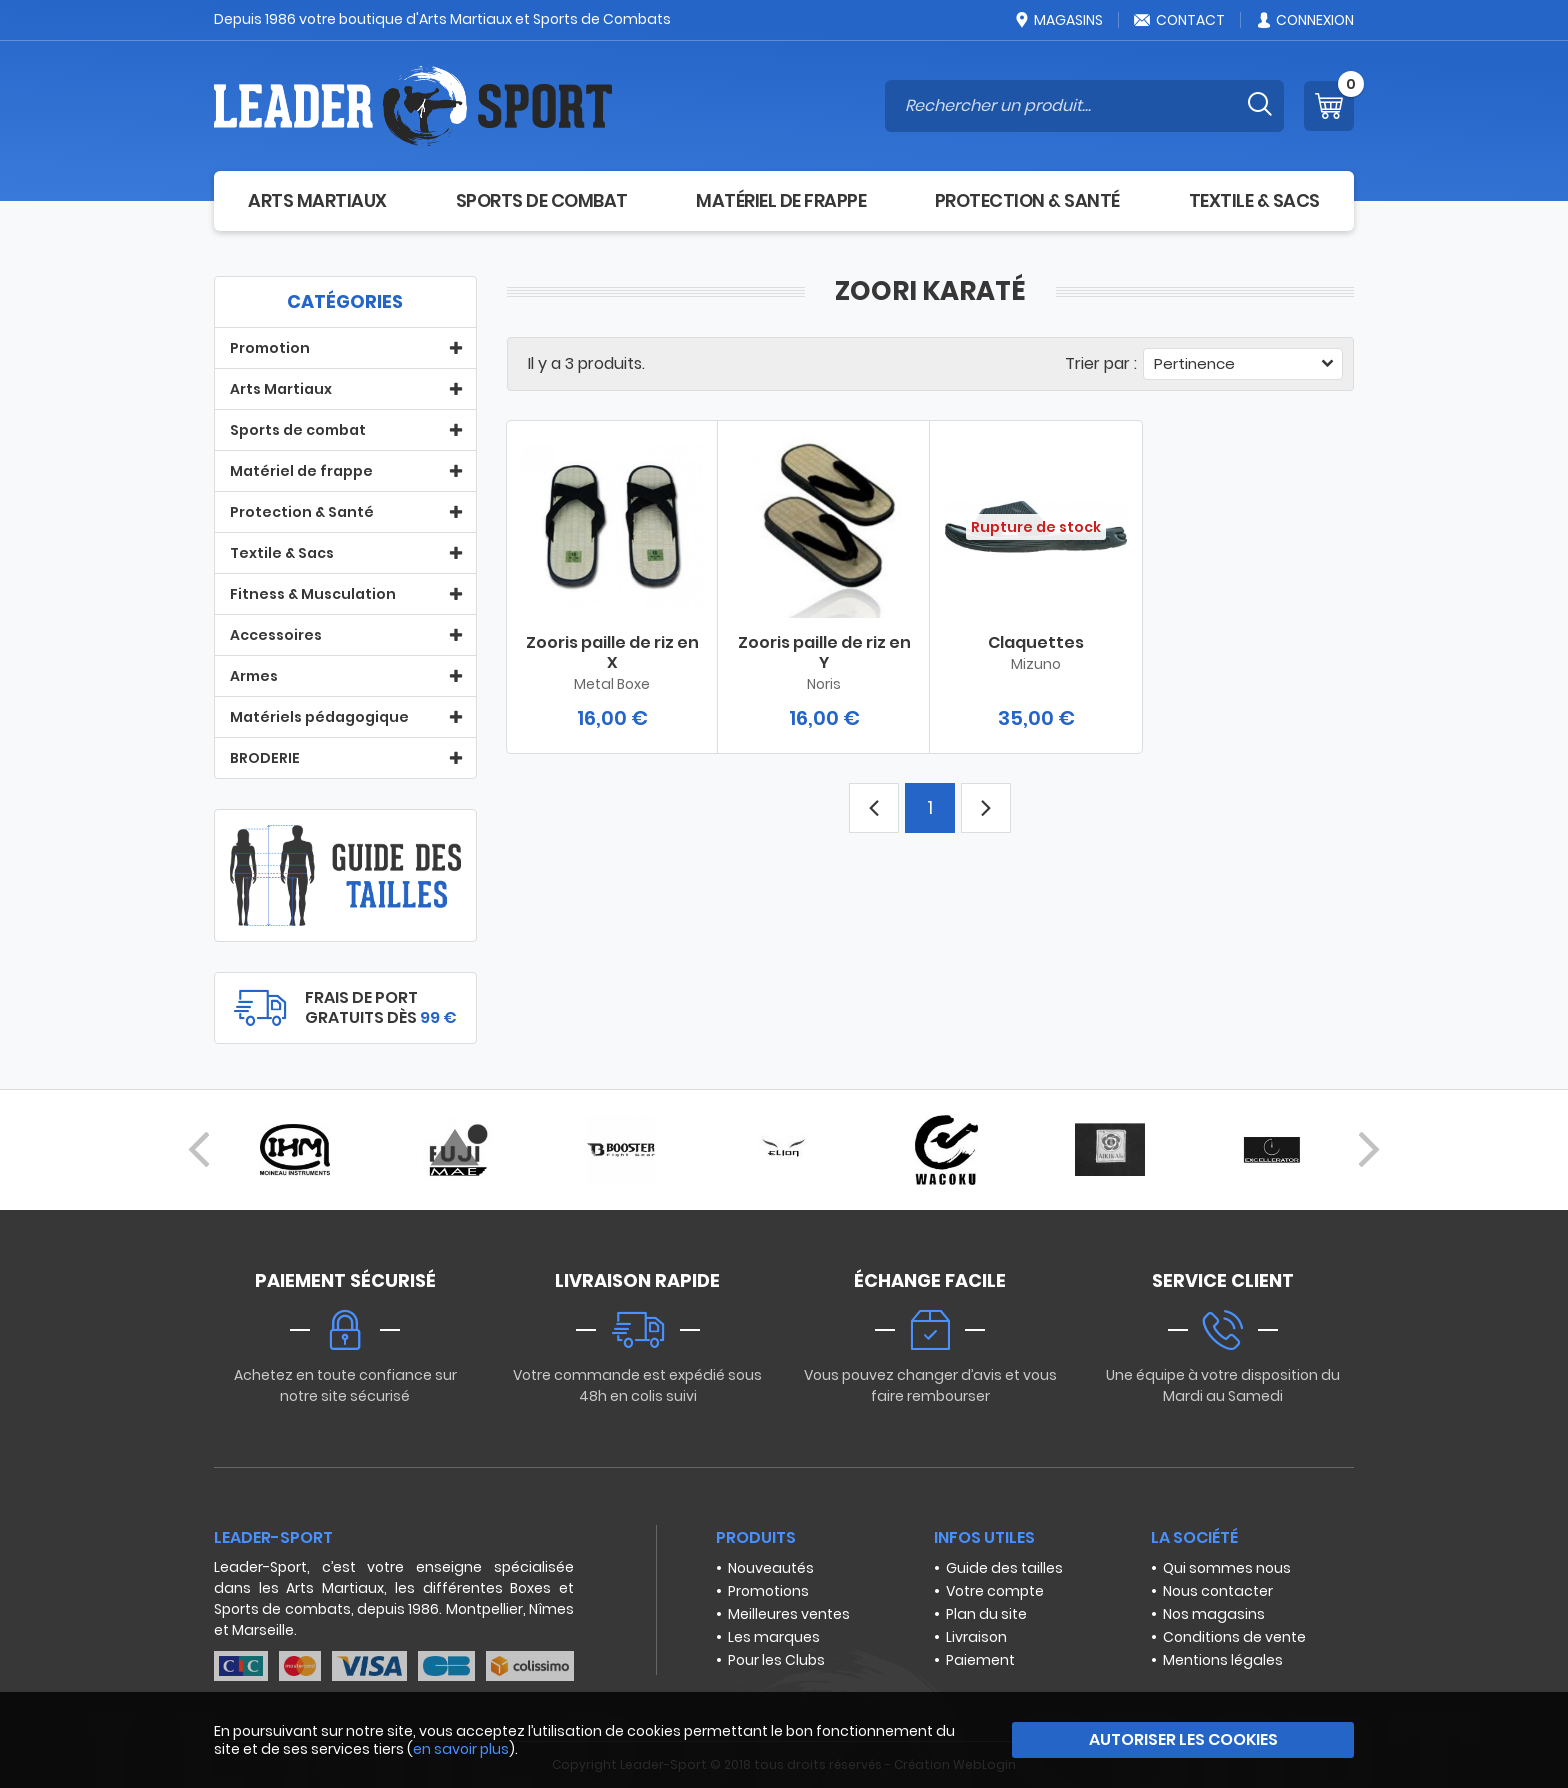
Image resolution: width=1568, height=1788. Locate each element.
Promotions (768, 1591)
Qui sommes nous (1227, 1568)
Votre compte (995, 1591)
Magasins (1058, 20)
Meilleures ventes (789, 1614)
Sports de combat (542, 200)
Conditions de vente (1234, 1637)
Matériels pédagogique (319, 717)
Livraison (976, 1637)
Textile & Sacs (1254, 200)
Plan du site (986, 1614)
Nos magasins (1214, 1614)
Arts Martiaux (317, 200)
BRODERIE (265, 758)
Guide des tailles (1004, 1568)
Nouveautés (771, 1568)
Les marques (774, 1637)
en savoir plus (461, 1749)
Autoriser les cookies (1183, 1739)
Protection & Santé (1027, 200)
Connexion (1304, 20)
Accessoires (276, 635)
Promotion (270, 348)
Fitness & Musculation (313, 594)
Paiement (980, 1660)
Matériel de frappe (781, 200)
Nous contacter (1218, 1591)
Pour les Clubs (776, 1660)
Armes (254, 676)
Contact (1179, 20)
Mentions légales (1223, 1660)
